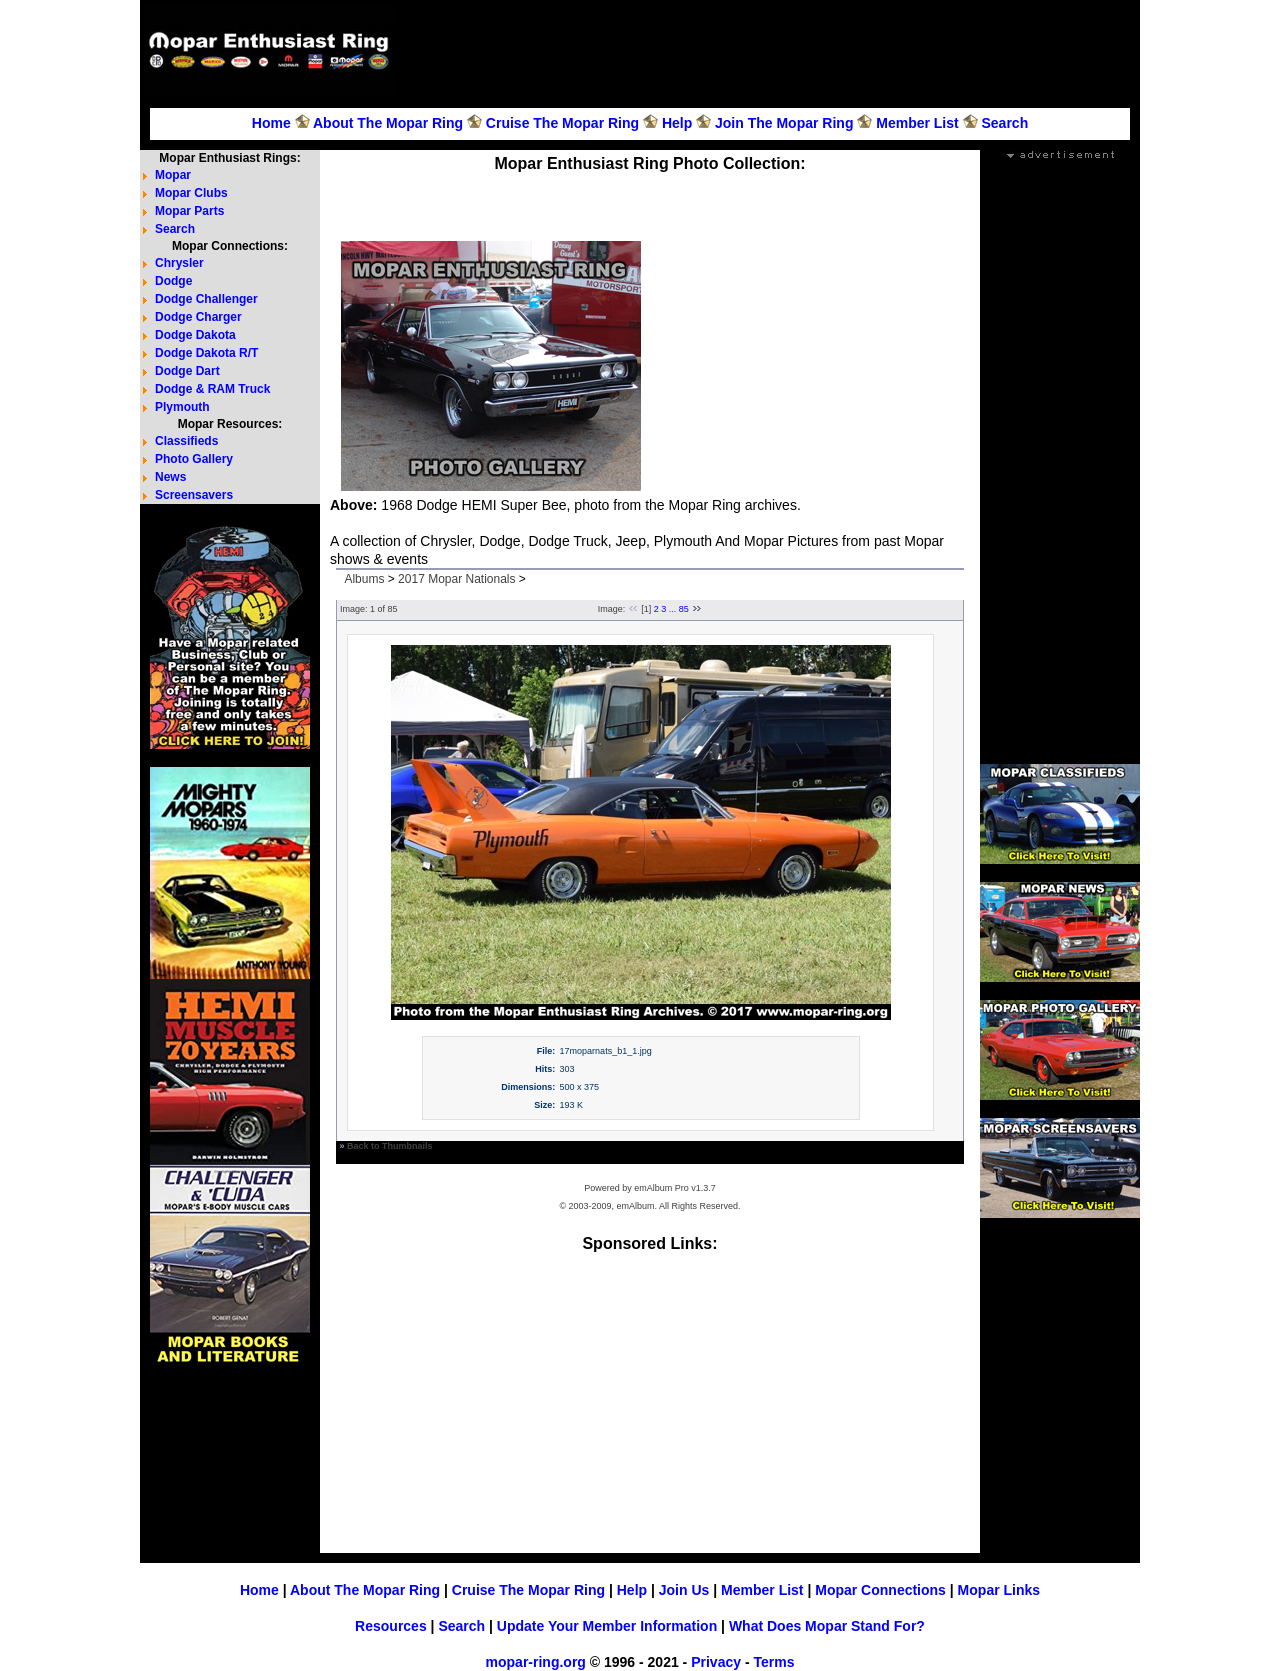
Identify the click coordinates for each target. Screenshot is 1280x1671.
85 (684, 609)
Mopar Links (999, 1590)
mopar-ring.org (536, 1662)
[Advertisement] (770, 51)
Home (271, 123)
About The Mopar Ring (388, 123)
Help (677, 123)
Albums (364, 579)
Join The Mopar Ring (784, 123)
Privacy (716, 1662)
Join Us (684, 1590)
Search (1004, 123)
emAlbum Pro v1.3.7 (675, 1188)
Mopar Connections (880, 1590)
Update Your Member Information (607, 1626)
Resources (391, 1626)
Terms (773, 1662)
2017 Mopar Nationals (456, 579)
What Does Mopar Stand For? (827, 1626)
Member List (917, 123)
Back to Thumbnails (390, 1146)
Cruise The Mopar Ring (562, 123)
